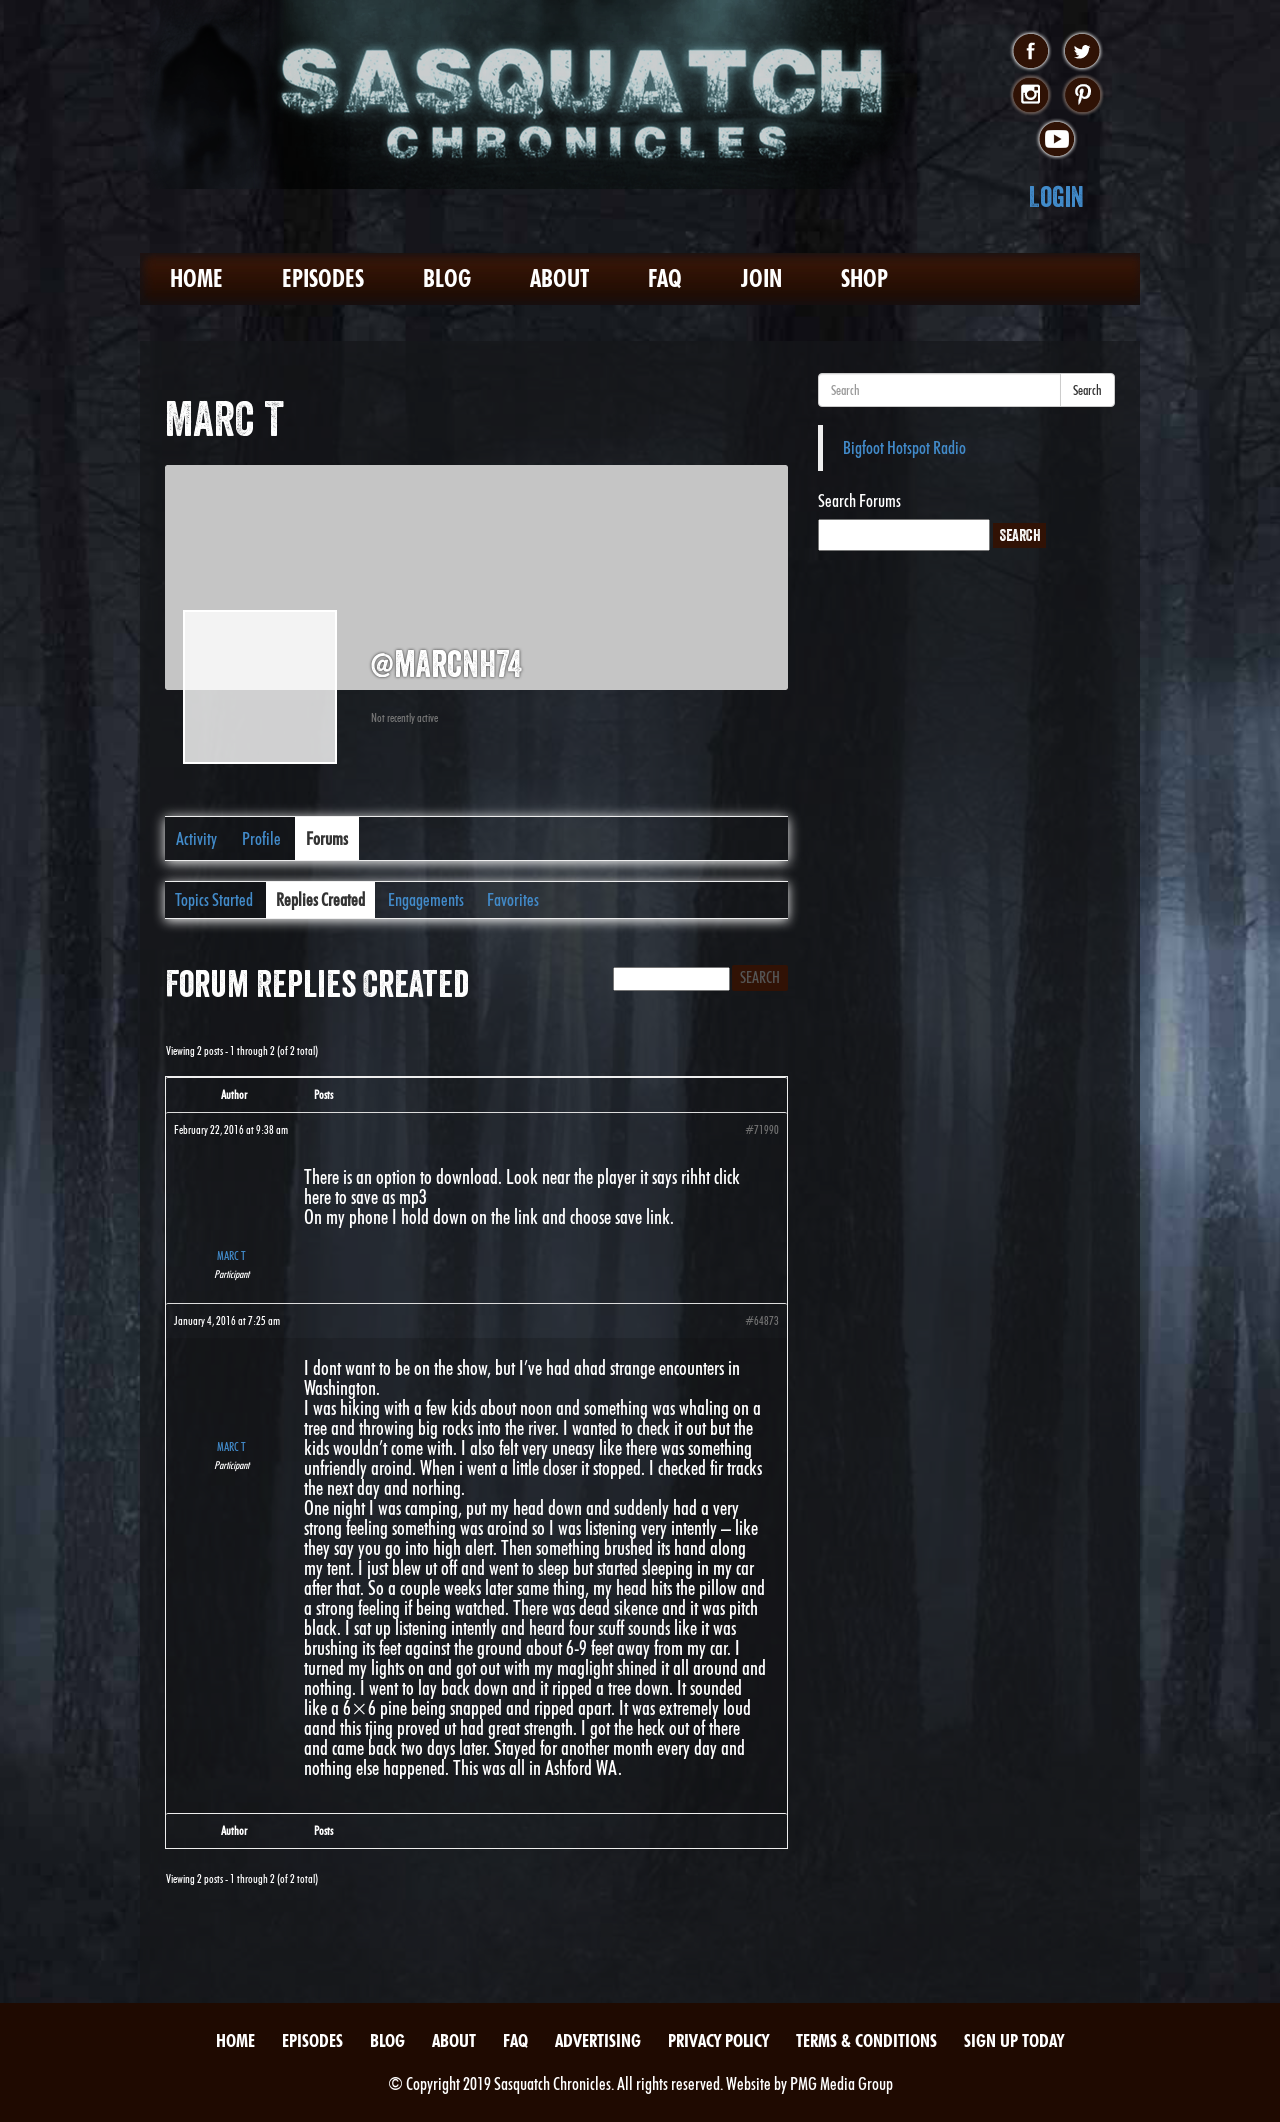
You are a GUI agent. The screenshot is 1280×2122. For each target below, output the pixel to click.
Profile (261, 838)
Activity (196, 838)
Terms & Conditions (866, 2040)
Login (1056, 196)
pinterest (1082, 96)
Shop (864, 278)
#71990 (762, 1129)
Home (196, 278)
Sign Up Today (1014, 2040)
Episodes (323, 278)
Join (761, 278)
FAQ (665, 278)
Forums (327, 838)
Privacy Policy (718, 2040)
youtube (1056, 140)
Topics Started (214, 899)
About (559, 278)
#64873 (762, 1320)
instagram (1030, 96)
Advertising (598, 2040)
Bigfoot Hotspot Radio (904, 447)
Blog (447, 278)
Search (1087, 390)
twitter (1082, 52)
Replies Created (320, 899)
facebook (1030, 52)
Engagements (426, 899)
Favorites (513, 899)
